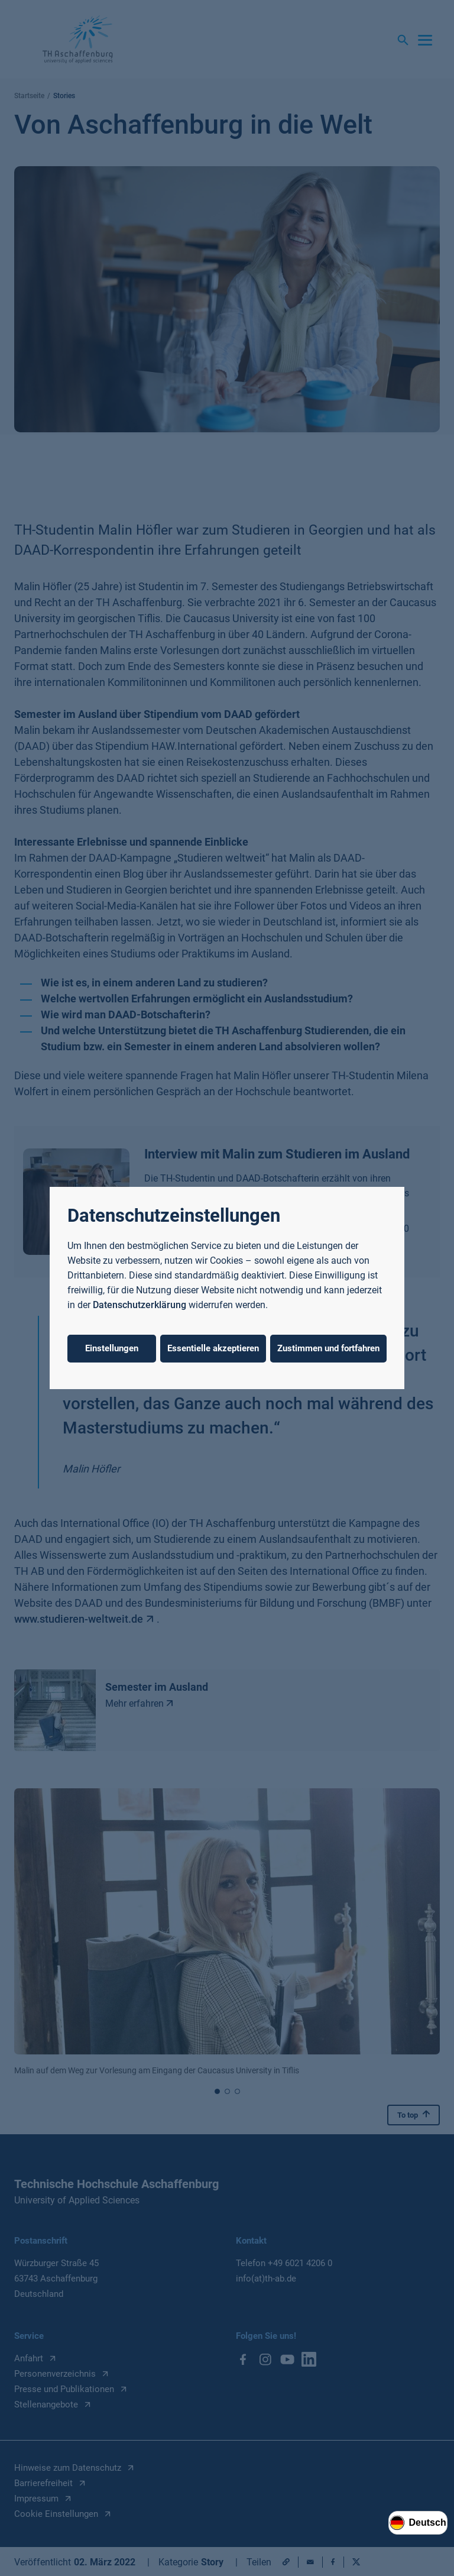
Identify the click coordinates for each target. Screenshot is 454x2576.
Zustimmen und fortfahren (328, 1348)
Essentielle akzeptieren (213, 1348)
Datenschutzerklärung (139, 1304)
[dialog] (227, 1288)
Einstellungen (111, 1348)
